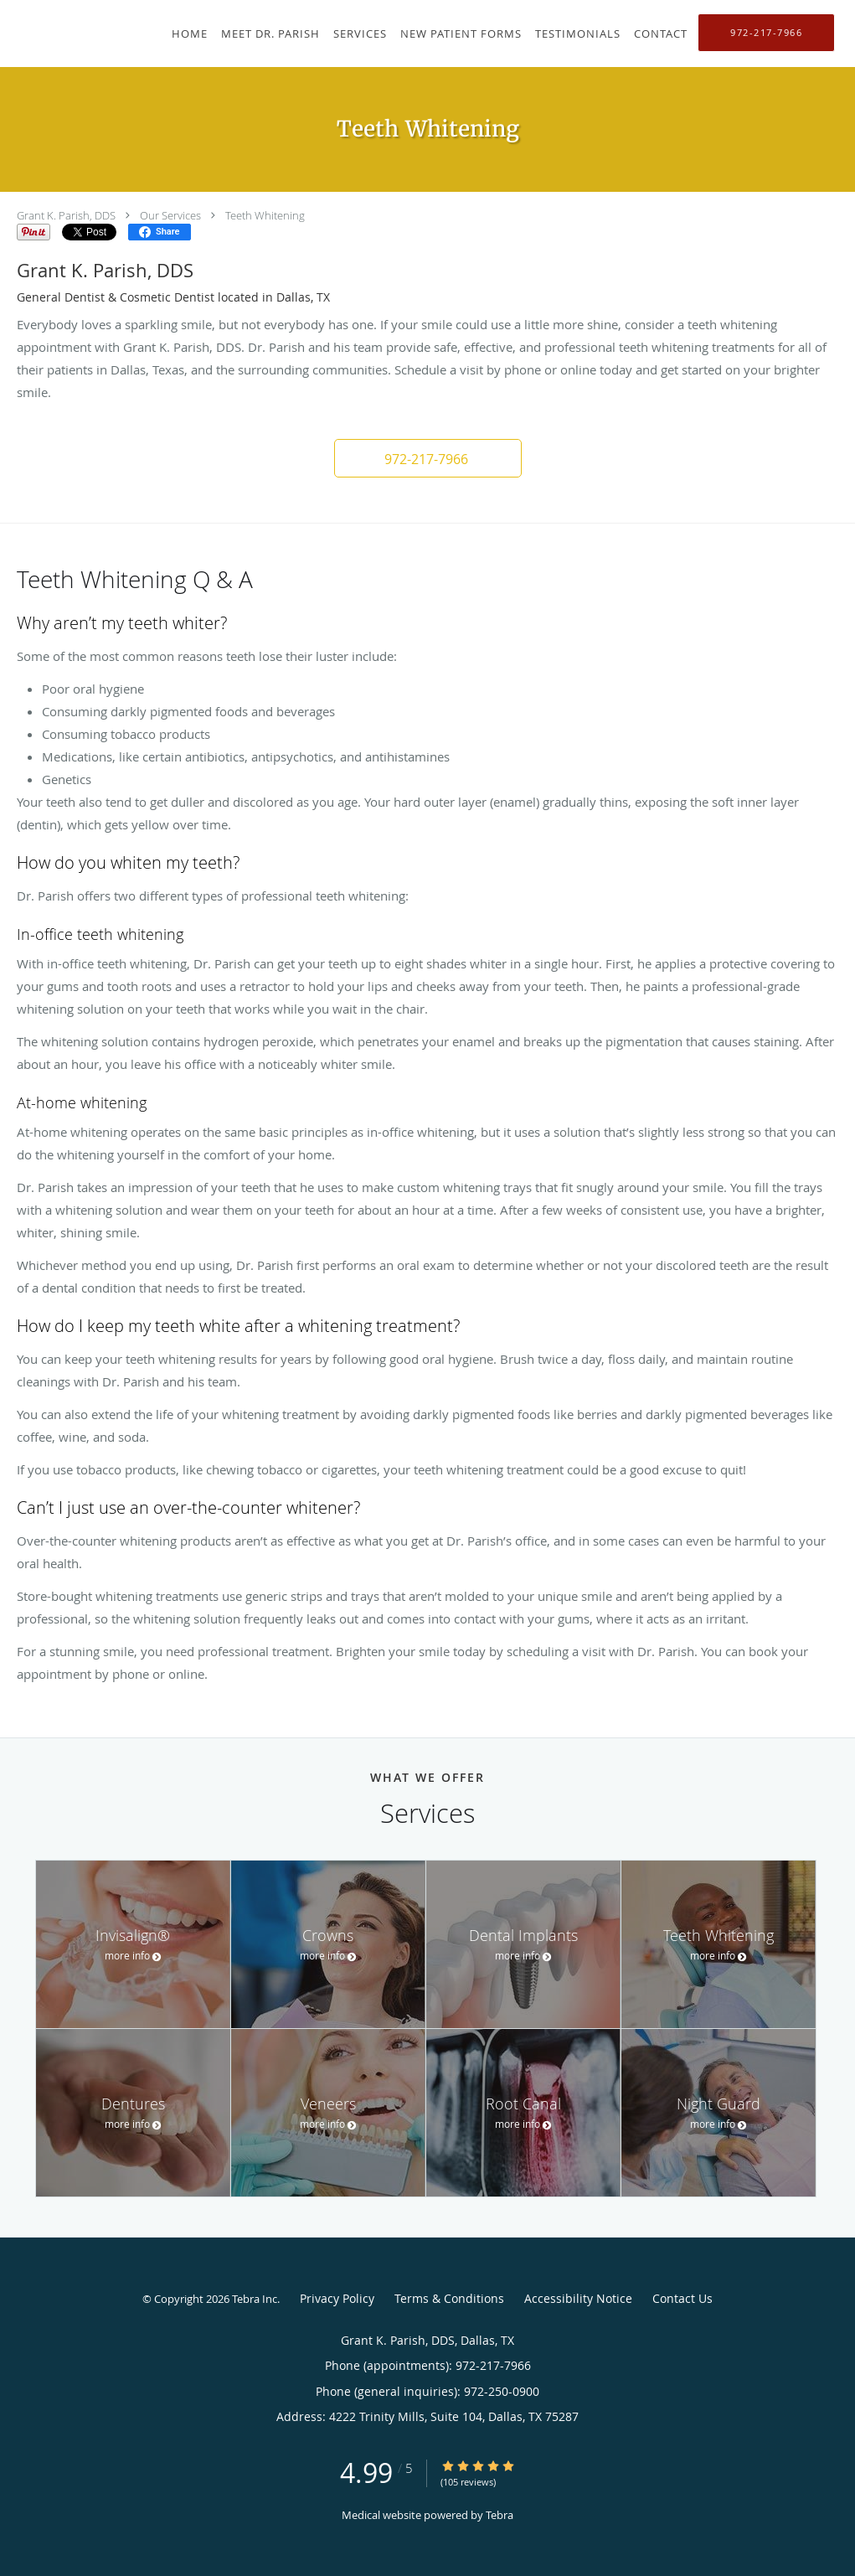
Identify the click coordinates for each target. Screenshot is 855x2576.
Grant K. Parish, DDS (66, 215)
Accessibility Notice (578, 2298)
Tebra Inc (254, 2298)
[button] (428, 458)
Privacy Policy (337, 2298)
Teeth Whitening (265, 215)
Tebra (499, 2514)
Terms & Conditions (449, 2298)
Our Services (170, 215)
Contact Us (682, 2298)
